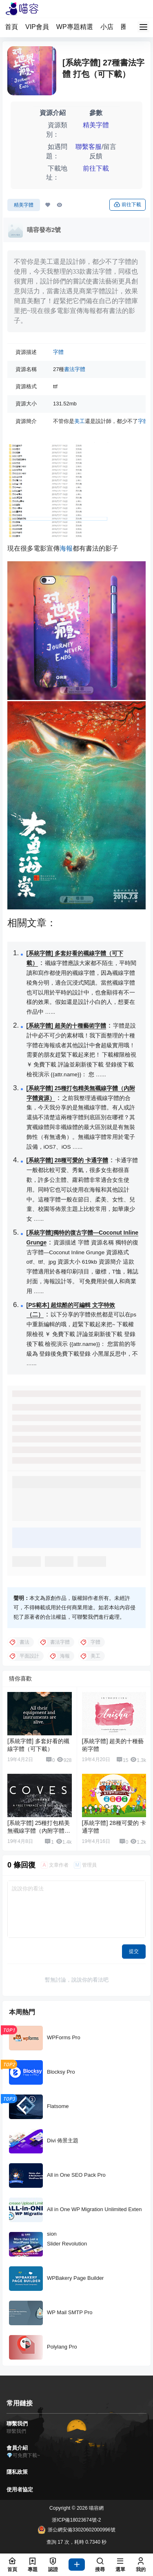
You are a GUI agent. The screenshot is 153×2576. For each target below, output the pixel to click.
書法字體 (74, 369)
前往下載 (96, 168)
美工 (79, 421)
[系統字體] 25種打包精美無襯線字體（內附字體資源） (38, 1831)
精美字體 (96, 124)
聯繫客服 (88, 146)
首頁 (11, 26)
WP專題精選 (74, 26)
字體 (58, 352)
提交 (134, 1951)
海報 (66, 548)
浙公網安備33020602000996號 (76, 2530)
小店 (106, 26)
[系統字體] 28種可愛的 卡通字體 (68, 1160)
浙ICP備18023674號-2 (76, 2520)
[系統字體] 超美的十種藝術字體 (66, 1025)
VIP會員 (37, 26)
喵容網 (96, 2508)
